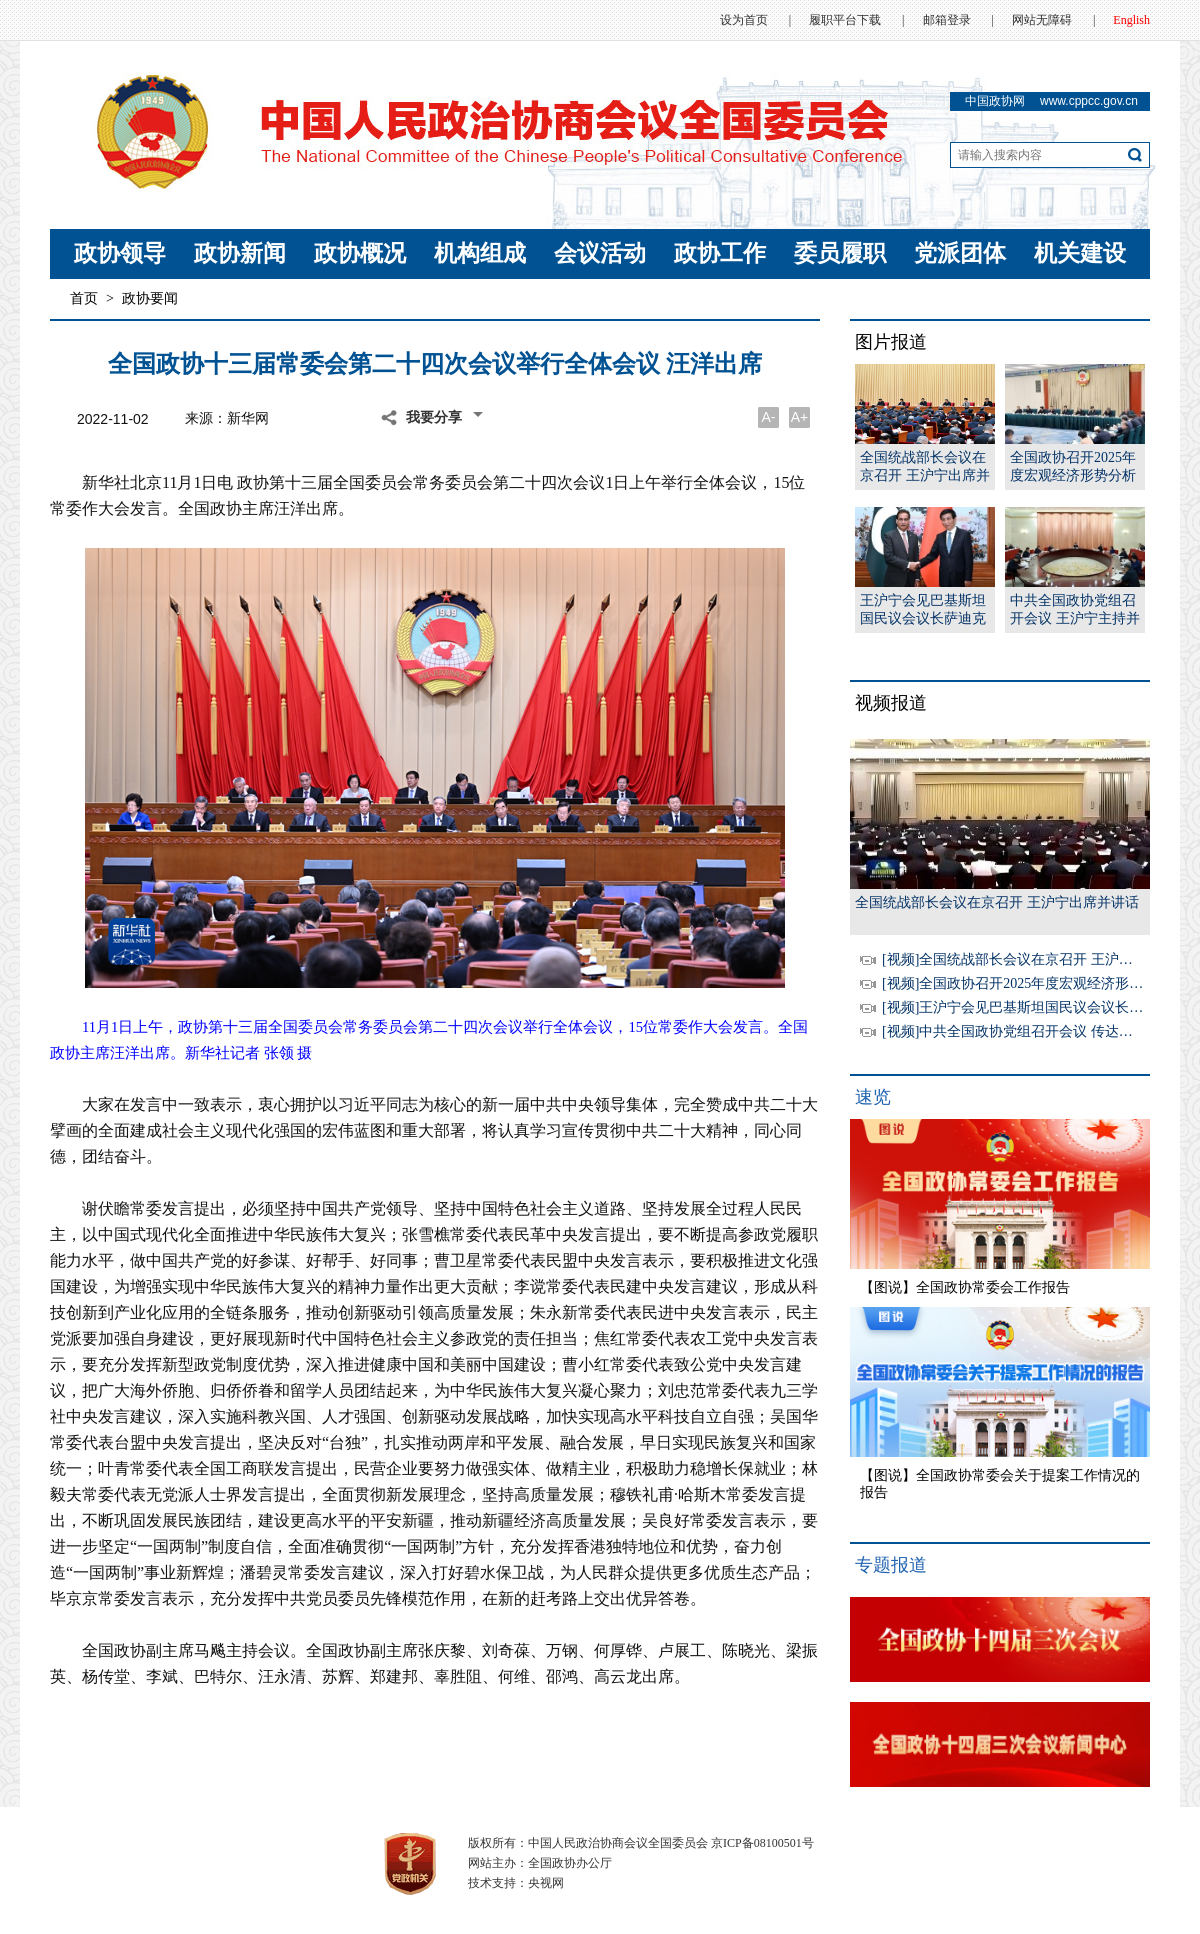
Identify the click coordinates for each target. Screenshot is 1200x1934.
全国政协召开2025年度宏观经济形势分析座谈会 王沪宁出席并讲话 (1075, 467)
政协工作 (720, 253)
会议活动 (600, 253)
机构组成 (480, 253)
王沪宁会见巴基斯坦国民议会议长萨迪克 (923, 609)
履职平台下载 (845, 20)
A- (769, 417)
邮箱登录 (947, 20)
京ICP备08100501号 (762, 1843)
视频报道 (891, 703)
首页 (84, 298)
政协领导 (120, 253)
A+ (800, 417)
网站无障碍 (1042, 20)
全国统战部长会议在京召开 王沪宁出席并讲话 (925, 467)
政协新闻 (240, 253)
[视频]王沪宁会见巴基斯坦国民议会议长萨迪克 (1026, 1007)
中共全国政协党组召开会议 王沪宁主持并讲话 (1075, 610)
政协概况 (360, 253)
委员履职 (840, 253)
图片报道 (891, 342)
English (1131, 20)
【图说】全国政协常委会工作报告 (965, 1287)
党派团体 (960, 253)
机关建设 (1080, 253)
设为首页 (744, 20)
